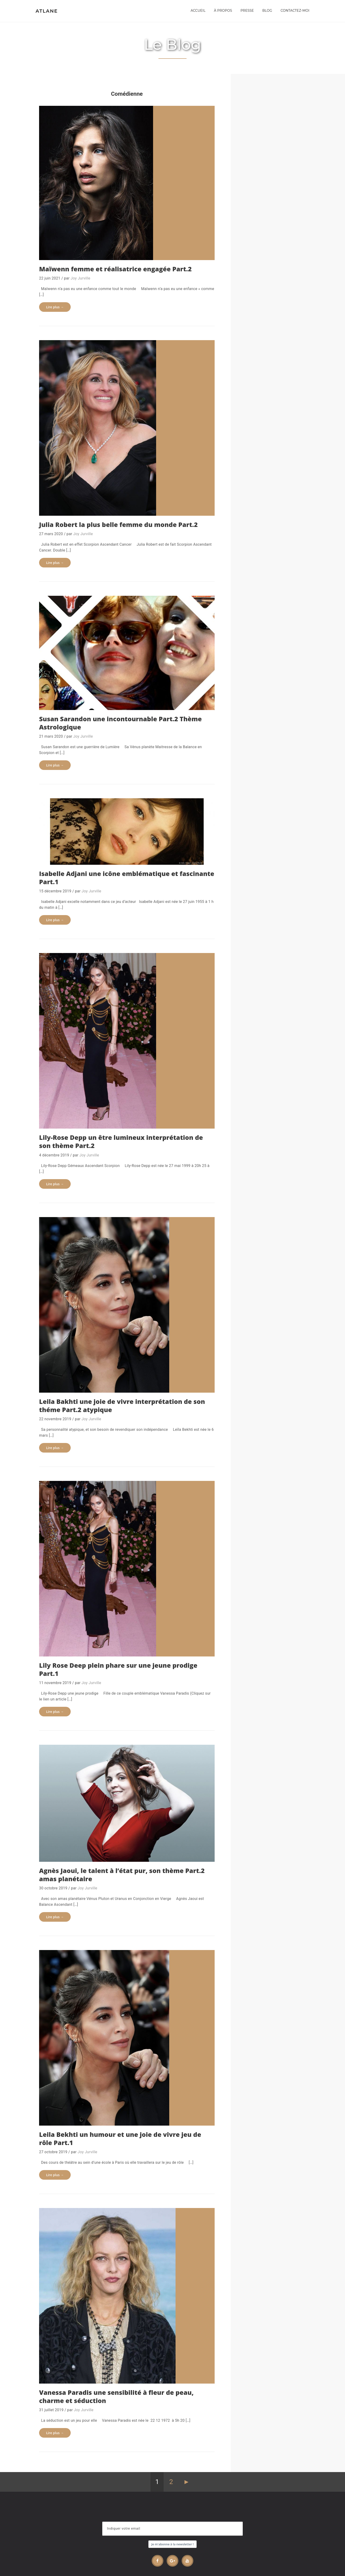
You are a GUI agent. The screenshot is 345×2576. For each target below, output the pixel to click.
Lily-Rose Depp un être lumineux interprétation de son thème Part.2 (121, 1141)
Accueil (198, 10)
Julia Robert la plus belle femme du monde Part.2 (118, 524)
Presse (247, 10)
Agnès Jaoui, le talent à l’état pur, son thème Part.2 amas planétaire (122, 1874)
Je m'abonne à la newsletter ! (172, 2544)
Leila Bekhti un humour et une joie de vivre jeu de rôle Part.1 (120, 2138)
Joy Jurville (80, 278)
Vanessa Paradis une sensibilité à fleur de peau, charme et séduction (116, 2396)
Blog (267, 10)
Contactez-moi (295, 10)
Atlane (47, 11)
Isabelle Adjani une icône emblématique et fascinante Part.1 (126, 877)
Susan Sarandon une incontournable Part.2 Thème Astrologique (120, 722)
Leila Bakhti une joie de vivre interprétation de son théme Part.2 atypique (122, 1405)
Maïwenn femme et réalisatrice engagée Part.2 (115, 269)
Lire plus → (55, 307)
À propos (223, 10)
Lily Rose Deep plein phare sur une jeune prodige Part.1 (118, 1669)
